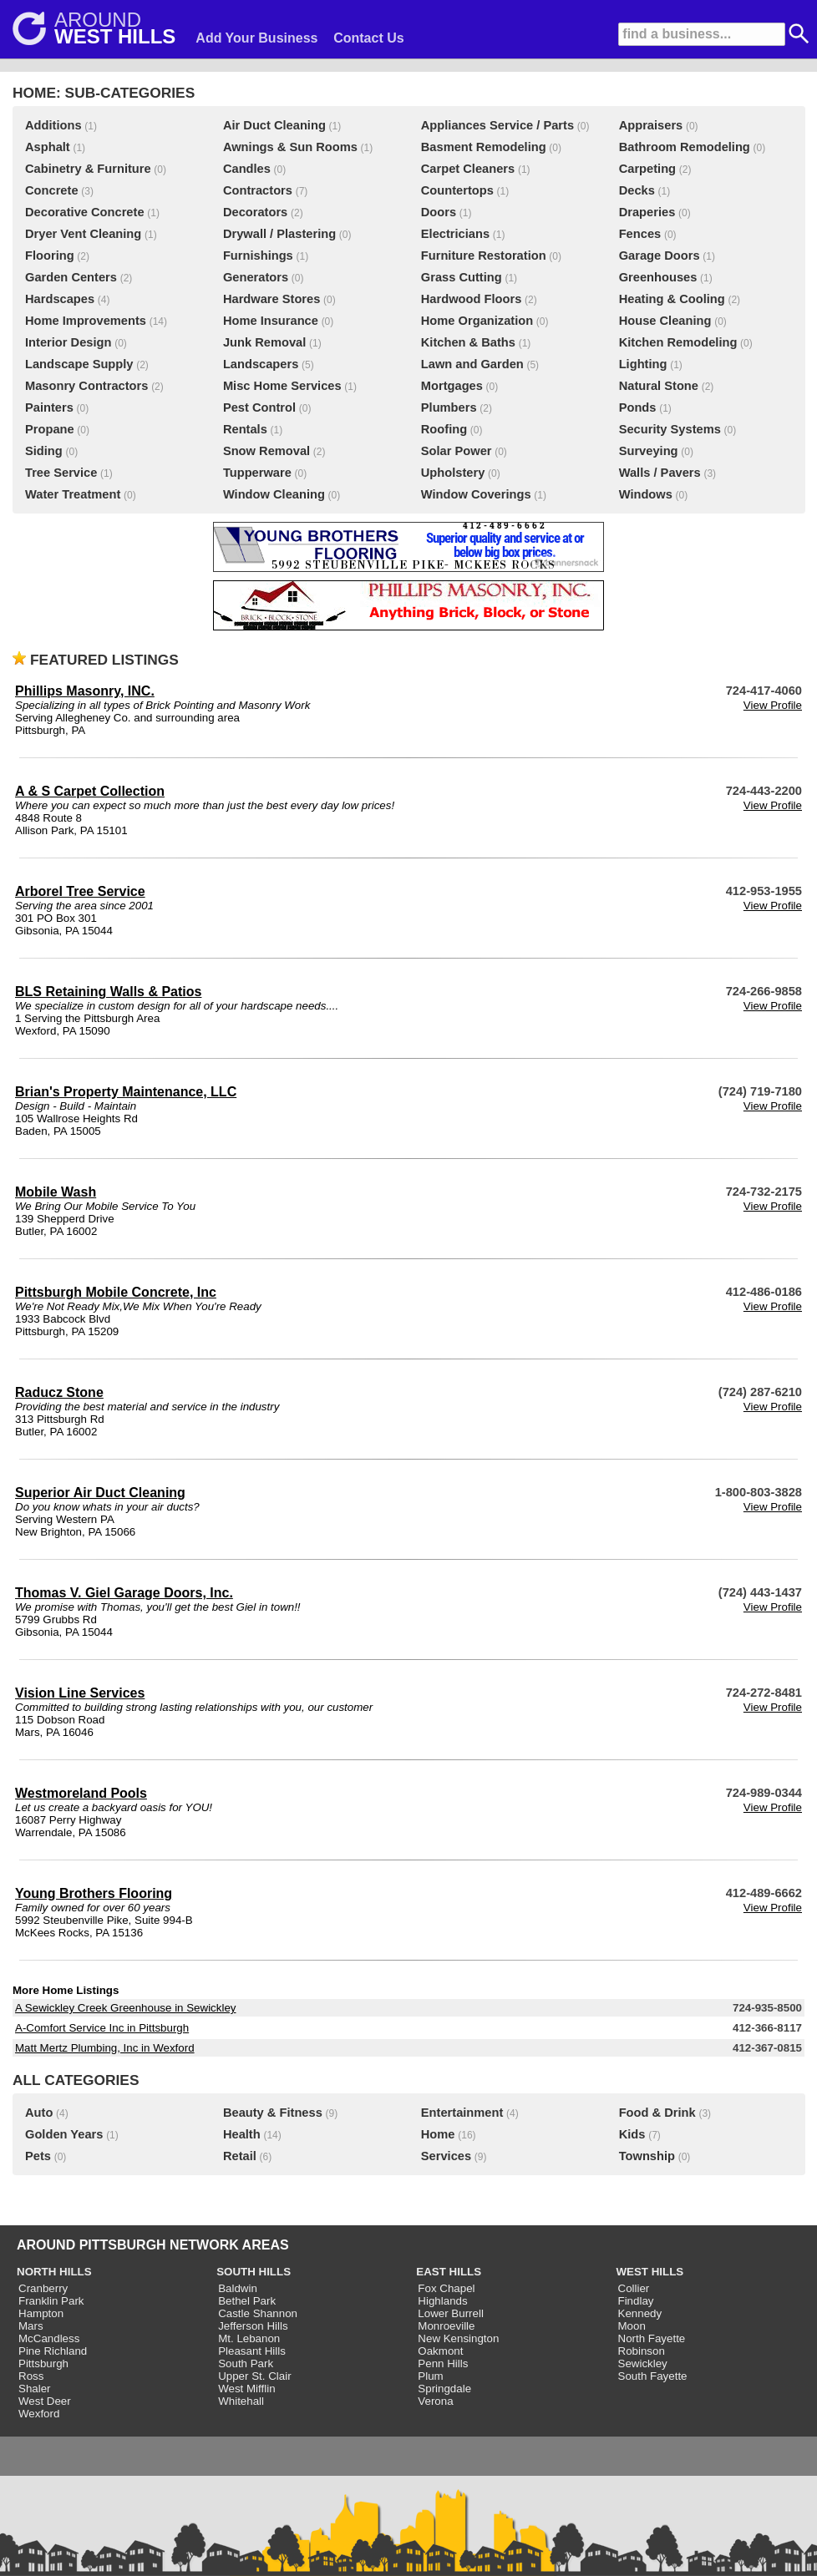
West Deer (44, 2401)
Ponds (638, 407)
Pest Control (259, 407)
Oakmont (440, 2351)
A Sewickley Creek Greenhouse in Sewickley (125, 2008)
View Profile (772, 705)
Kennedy (640, 2313)
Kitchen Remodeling (678, 342)
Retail (239, 2156)
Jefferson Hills (252, 2326)
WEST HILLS (650, 2271)
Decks (637, 190)
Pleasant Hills (252, 2351)
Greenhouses (658, 277)
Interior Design (68, 342)
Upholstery (453, 472)
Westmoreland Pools (81, 1793)
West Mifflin (246, 2388)
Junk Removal (264, 342)
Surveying (648, 451)
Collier (634, 2288)
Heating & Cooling (672, 299)
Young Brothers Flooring (93, 1893)
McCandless (48, 2338)
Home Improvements (85, 320)
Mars (30, 2326)
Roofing (444, 429)
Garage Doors (659, 255)
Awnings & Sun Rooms (290, 147)
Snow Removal (266, 451)
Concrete (52, 190)
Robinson (641, 2351)
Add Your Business (256, 38)
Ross (30, 2376)
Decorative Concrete (85, 212)
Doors (438, 212)
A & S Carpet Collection (90, 791)
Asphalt (47, 147)
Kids (632, 2134)
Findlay (636, 2301)
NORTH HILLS (54, 2271)
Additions (53, 125)
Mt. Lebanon (249, 2338)
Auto (39, 2112)
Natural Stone (658, 385)
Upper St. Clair (254, 2376)
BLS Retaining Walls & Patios (108, 991)
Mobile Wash (55, 1192)
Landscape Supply (79, 364)
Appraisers (651, 125)
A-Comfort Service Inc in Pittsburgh (102, 2028)
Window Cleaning (274, 494)
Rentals (245, 429)
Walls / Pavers (660, 472)
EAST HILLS (448, 2271)
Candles (247, 168)
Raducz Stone (59, 1392)
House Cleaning (665, 320)
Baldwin (237, 2288)
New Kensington (458, 2338)
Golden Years (64, 2134)
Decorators (255, 212)
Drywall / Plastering (279, 233)
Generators (255, 277)
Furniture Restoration (483, 255)
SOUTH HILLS (253, 2271)
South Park (245, 2363)
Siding (44, 451)
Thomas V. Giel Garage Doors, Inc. (124, 1593)
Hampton (40, 2313)
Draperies (647, 212)
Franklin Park (51, 2301)
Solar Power (456, 451)
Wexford (38, 2413)
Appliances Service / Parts (497, 125)
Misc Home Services (282, 385)
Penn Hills (443, 2363)
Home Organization (477, 320)
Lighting (643, 364)
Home (438, 2134)
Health (242, 2134)
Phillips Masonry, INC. (85, 691)
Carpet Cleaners (468, 168)
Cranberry (43, 2288)
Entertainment (462, 2112)
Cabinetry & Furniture (88, 168)
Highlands (442, 2301)
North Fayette (652, 2338)
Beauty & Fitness (272, 2112)
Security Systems (670, 429)
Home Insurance (270, 320)
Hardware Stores (271, 299)
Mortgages (452, 385)
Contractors (257, 190)
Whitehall (241, 2401)
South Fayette (653, 2376)
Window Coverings (476, 494)
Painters (49, 407)
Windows (645, 494)
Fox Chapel (446, 2288)
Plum (430, 2376)
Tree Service (61, 472)
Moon (632, 2326)
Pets (38, 2156)
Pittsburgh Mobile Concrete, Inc (115, 1292)
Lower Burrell (451, 2313)
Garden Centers (71, 277)
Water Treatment (72, 494)
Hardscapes (59, 299)
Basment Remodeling (483, 147)
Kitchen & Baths (468, 342)
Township (647, 2156)
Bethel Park (247, 2301)
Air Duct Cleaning (274, 125)
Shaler (34, 2388)
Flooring (49, 255)
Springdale (444, 2388)
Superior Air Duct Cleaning (100, 1492)
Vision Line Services (80, 1693)
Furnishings (258, 255)
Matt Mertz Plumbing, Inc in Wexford (105, 2048)
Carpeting (647, 168)
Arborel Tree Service (80, 891)
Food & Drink (657, 2112)
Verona (435, 2401)
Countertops (457, 190)
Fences (640, 233)
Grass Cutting (461, 277)
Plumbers (449, 407)
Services (446, 2156)
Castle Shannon (257, 2313)
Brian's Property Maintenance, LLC (125, 1092)
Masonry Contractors (86, 385)
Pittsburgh (43, 2363)
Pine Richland (52, 2351)
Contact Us (368, 38)
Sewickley (642, 2363)
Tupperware (257, 472)
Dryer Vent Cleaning (83, 233)
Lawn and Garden (472, 364)
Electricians (455, 233)
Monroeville (446, 2326)
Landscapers (260, 364)
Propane (49, 429)
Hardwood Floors (471, 299)
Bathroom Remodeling (684, 147)
